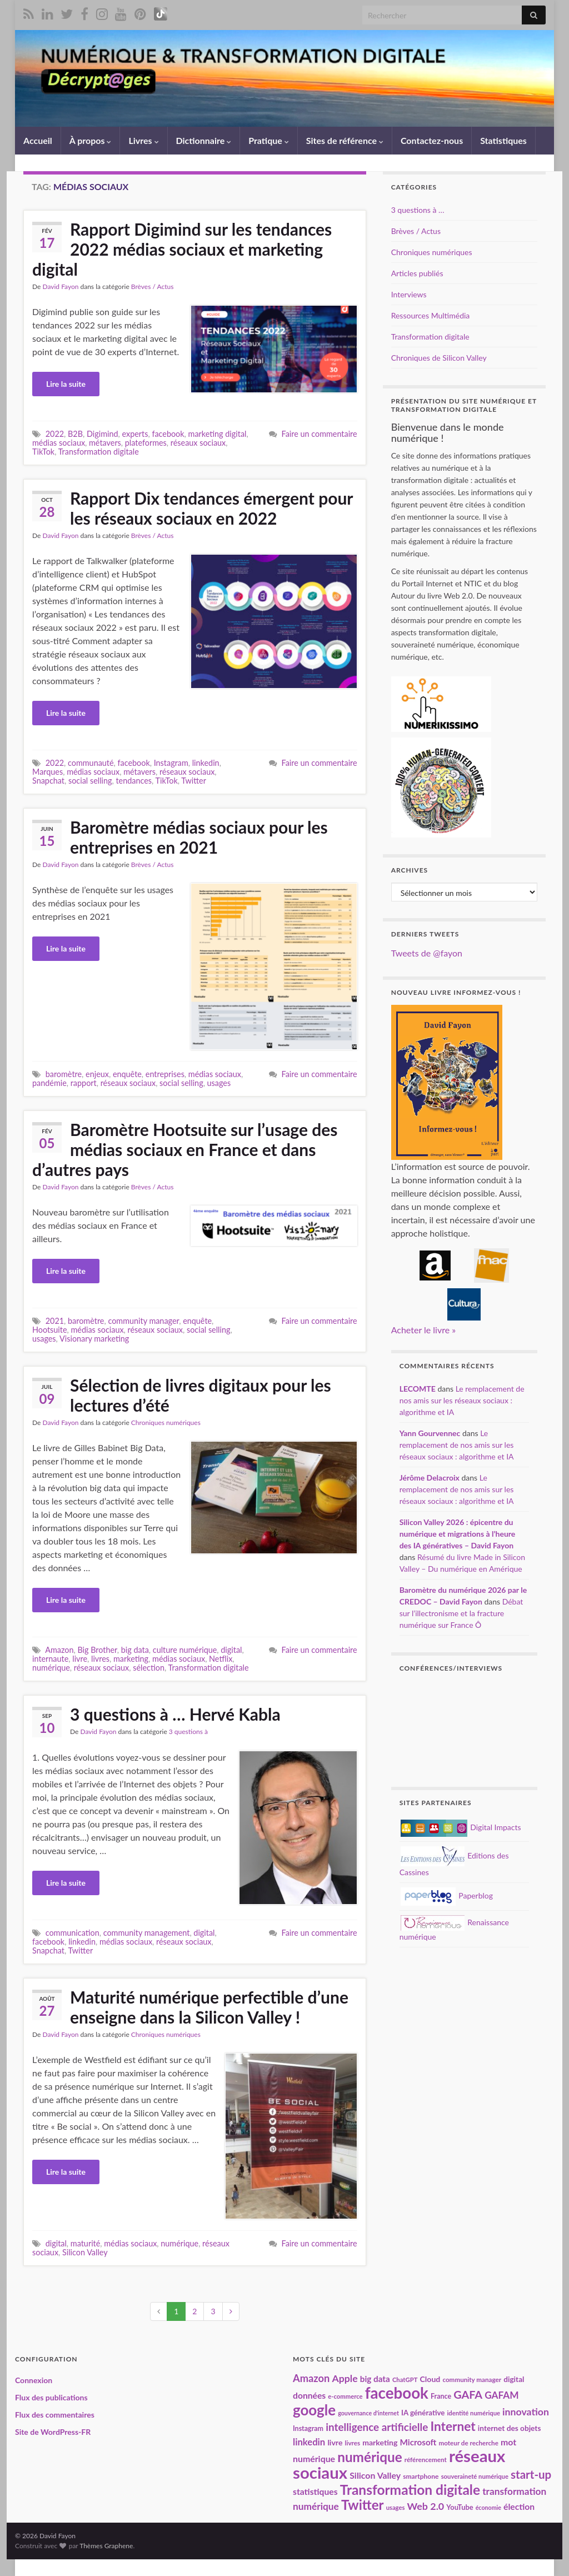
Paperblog (447, 1895)
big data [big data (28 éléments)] (375, 2379)
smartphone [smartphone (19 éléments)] (420, 2476)
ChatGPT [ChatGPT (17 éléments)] (404, 2379)
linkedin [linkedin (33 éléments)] (309, 2442)
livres (100, 1658)
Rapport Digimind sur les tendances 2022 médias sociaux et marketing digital (182, 249)
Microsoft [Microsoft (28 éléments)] (418, 2442)
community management (146, 1932)
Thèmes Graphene (106, 2546)
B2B (75, 434)
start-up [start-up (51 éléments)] (531, 2474)
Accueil (37, 140)
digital (231, 1650)
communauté (91, 763)
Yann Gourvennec (430, 1433)
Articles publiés (417, 273)
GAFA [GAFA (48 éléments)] (467, 2394)
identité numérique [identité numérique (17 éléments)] (473, 2412)
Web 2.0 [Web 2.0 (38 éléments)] (426, 2506)
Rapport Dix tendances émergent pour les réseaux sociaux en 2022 (211, 508)
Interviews (409, 294)
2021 (55, 1321)
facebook (168, 434)
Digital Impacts (461, 1827)
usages (219, 1083)
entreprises (165, 1074)
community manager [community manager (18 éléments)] (471, 2379)
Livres (143, 140)
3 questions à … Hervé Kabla (175, 1714)
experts (135, 434)
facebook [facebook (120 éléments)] (396, 2393)
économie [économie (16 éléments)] (488, 2507)
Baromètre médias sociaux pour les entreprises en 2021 (199, 837)
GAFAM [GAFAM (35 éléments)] (502, 2395)
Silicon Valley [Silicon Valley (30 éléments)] (375, 2475)
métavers (105, 442)
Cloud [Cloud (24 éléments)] (430, 2379)
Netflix (220, 1658)
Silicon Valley (85, 2252)
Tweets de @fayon (426, 953)
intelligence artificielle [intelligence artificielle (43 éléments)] (377, 2426)
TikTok (43, 451)
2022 (55, 434)
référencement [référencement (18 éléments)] (426, 2459)
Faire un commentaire (319, 434)
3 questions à (188, 1731)
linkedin (205, 763)
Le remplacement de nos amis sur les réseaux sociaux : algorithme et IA (462, 1400)
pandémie (49, 1083)
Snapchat (48, 780)
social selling (90, 780)
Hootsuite (49, 1329)
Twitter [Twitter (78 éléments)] (362, 2505)
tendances (134, 780)
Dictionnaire (204, 140)
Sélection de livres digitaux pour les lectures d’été (200, 1395)
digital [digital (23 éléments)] (513, 2379)
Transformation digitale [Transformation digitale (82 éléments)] (410, 2490)
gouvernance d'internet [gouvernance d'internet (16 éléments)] (368, 2412)
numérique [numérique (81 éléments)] (369, 2457)
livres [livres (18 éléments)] (353, 2443)
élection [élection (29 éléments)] (519, 2507)
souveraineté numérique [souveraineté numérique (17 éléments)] (474, 2476)
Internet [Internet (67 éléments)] (452, 2426)
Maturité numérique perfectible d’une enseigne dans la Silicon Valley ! (209, 2007)
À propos (90, 140)
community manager (143, 1321)
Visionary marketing (94, 1338)
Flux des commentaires (54, 2414)
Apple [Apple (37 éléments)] (344, 2378)
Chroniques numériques (166, 1422)
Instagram (171, 763)
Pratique (268, 140)
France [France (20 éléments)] (441, 2396)
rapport (84, 1083)
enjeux (97, 1074)
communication (72, 1932)
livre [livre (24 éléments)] (334, 2442)
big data (135, 1650)
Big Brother (97, 1650)
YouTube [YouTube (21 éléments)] (459, 2507)
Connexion (33, 2380)
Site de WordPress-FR (53, 2432)
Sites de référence (344, 140)
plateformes (146, 442)
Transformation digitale (98, 451)
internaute (50, 1658)
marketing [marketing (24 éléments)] (379, 2442)
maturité (86, 2243)
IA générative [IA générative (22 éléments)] (423, 2412)
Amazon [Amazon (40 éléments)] (311, 2378)
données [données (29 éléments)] (309, 2395)
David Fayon (60, 286)
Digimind (102, 434)
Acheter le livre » (423, 1329)
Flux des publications (51, 2397)
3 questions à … (418, 210)
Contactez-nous (432, 140)
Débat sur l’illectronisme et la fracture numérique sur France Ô (461, 1613)
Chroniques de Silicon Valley (439, 357)
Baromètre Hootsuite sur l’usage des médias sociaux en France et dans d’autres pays (184, 1149)
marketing (130, 1658)
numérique (51, 1667)
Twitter (193, 780)
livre (79, 1658)
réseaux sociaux (198, 442)
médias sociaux (58, 442)
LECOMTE (418, 1388)
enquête (127, 1074)
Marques (47, 771)
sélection (148, 1667)
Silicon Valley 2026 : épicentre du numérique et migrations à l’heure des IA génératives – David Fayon (458, 1533)
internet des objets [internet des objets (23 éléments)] (509, 2428)
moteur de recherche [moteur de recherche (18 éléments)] (468, 2443)
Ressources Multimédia (430, 315)
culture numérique (185, 1650)
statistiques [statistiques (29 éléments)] (315, 2492)
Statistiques (503, 140)
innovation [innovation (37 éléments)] (525, 2412)
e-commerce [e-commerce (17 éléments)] (345, 2396)
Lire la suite (66, 383)
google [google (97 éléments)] (314, 2410)
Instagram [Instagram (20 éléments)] (308, 2428)
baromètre (64, 1074)
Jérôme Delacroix (430, 1477)
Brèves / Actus (152, 286)
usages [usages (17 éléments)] (395, 2507)
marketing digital (217, 434)
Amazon (59, 1650)
